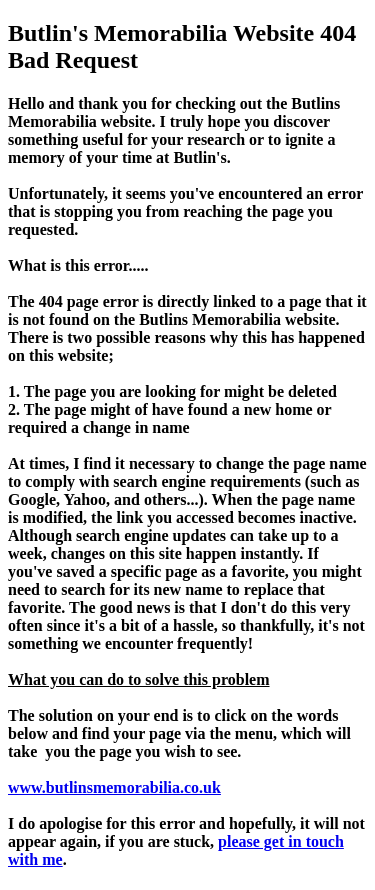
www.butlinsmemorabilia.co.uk (114, 787)
